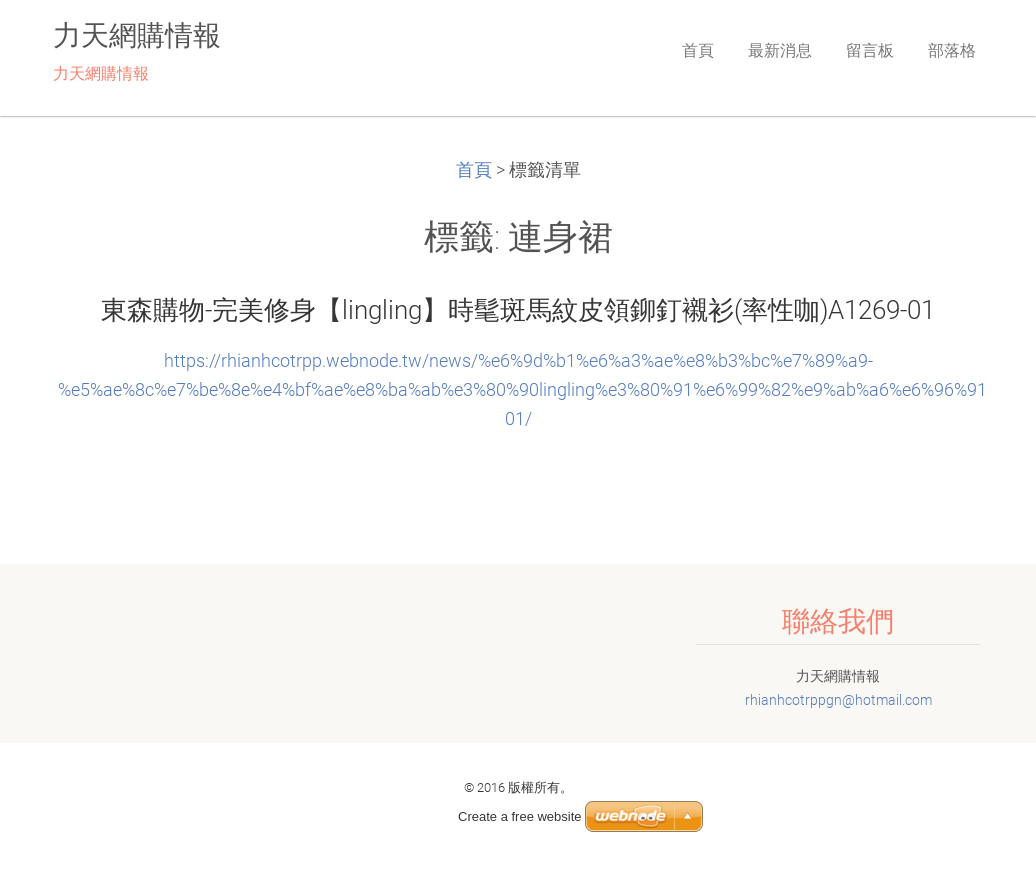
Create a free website (520, 816)
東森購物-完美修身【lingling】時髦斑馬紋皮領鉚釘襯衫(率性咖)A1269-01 (518, 310)
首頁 (474, 170)
